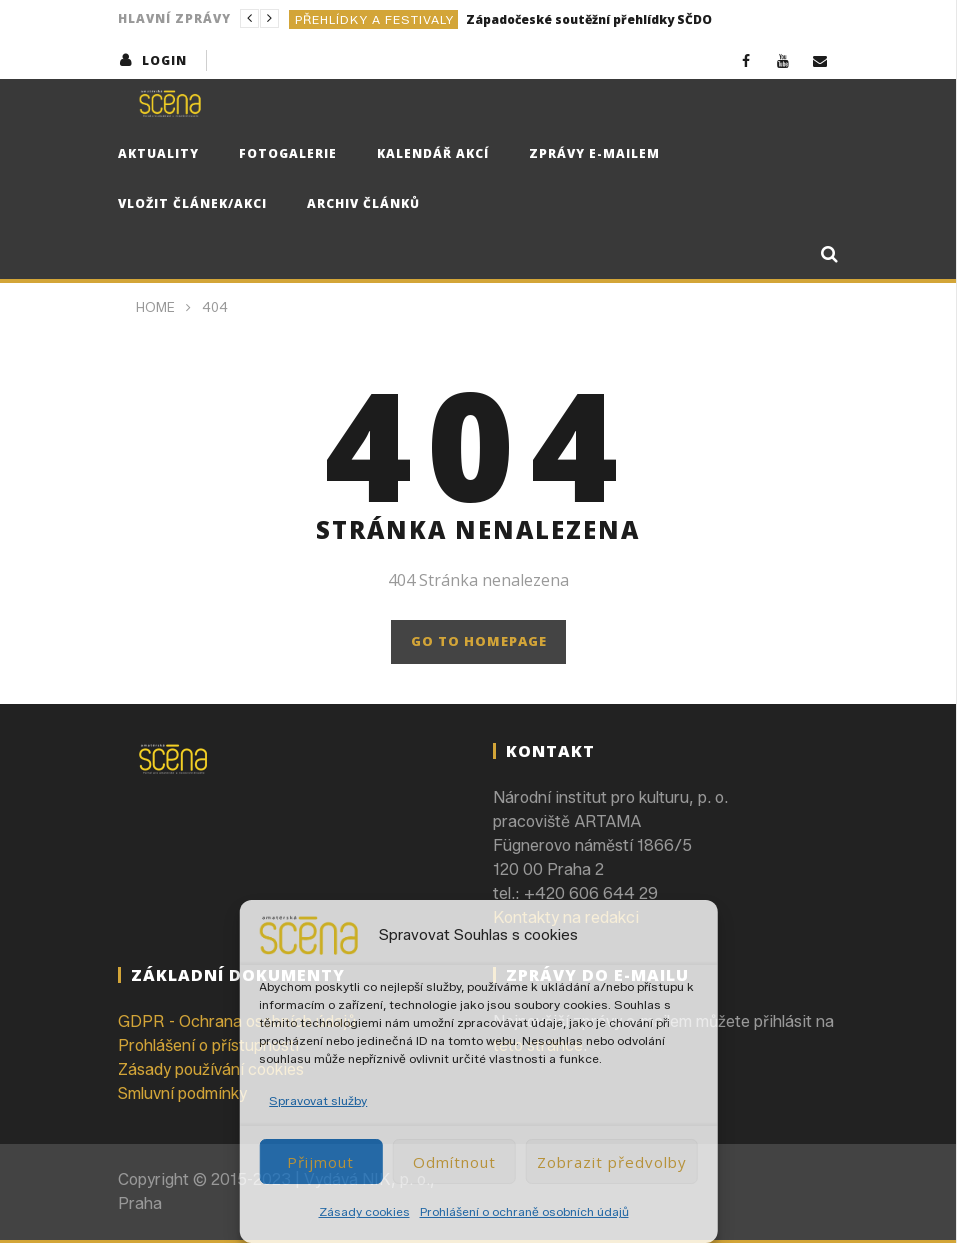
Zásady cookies (364, 1211)
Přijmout (320, 1162)
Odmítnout (454, 1162)
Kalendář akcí (433, 153)
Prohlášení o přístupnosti (208, 1045)
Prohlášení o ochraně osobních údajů (524, 1211)
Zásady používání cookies (211, 1069)
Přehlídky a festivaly (374, 19)
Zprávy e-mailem (594, 153)
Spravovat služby (318, 1100)
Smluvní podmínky (182, 1093)
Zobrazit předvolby (612, 1162)
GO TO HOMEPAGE (479, 641)
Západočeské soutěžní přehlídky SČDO (589, 19)
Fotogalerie (288, 153)
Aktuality (158, 153)
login (164, 60)
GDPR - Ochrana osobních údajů (237, 1021)
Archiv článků (363, 203)
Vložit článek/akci (192, 203)
